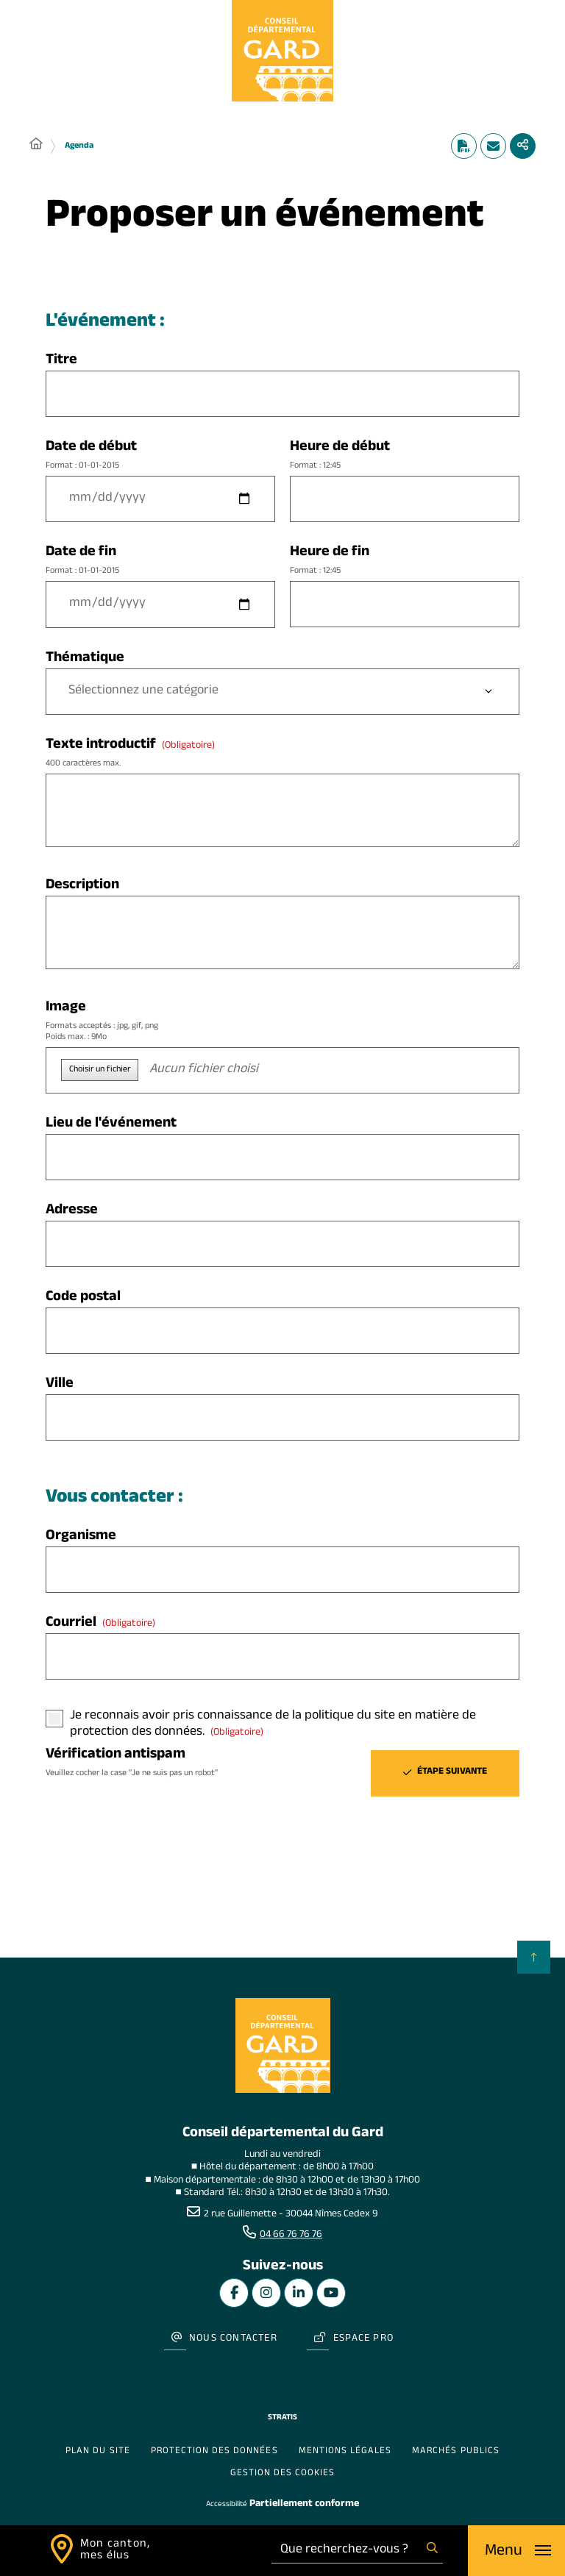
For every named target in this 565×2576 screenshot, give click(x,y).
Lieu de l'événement (111, 1125)
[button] (282, 1070)
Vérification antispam (160, 1763)
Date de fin (160, 560)
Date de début (160, 455)
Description (82, 886)
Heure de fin (404, 560)
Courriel (100, 1624)
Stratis (282, 2418)
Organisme (81, 1537)
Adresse (72, 1211)
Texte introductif (282, 753)
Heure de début (404, 455)
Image (282, 1021)
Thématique (85, 659)
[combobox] (346, 2550)
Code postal (83, 1298)
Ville (60, 1385)
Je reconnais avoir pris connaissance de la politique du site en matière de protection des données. (273, 1725)
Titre (61, 361)
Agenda (79, 146)
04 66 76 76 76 (291, 2235)
